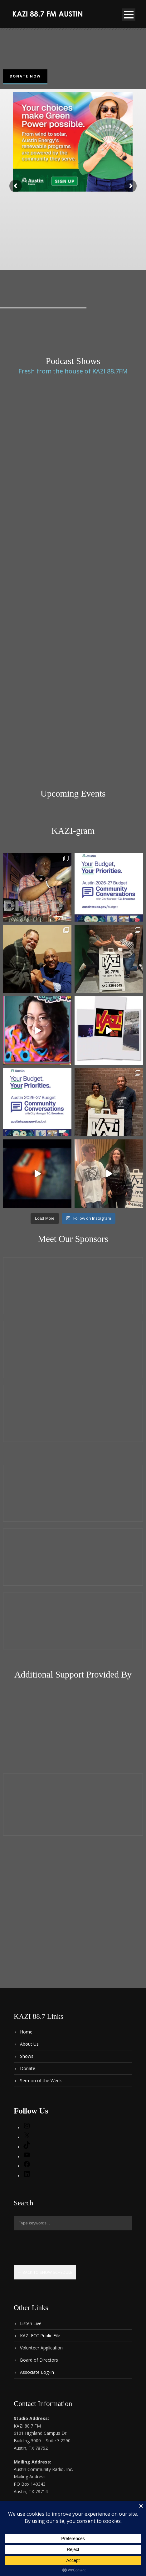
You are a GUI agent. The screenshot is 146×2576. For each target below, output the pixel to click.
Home (26, 2032)
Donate (27, 2068)
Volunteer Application (41, 2348)
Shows (26, 2056)
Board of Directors (39, 2360)
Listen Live (30, 2323)
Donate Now (25, 76)
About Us (29, 2044)
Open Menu (128, 14)
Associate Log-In (37, 2372)
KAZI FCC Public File (40, 2335)
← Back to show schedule (44, 2272)
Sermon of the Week (41, 2080)
